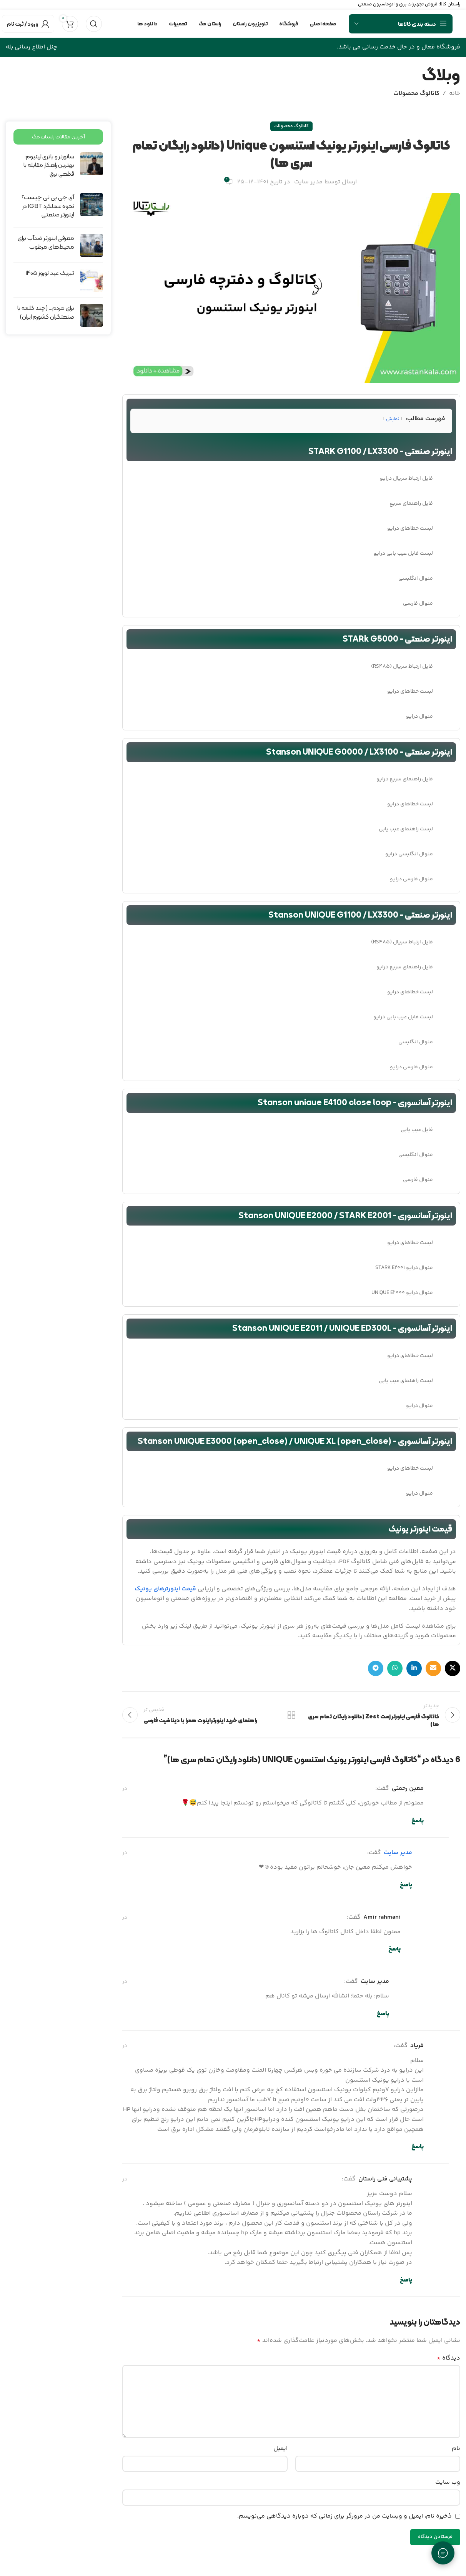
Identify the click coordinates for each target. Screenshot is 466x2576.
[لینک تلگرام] (375, 1668)
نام (456, 2448)
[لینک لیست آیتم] (291, 478)
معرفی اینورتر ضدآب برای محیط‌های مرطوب (46, 242)
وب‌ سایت (447, 2482)
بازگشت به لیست (291, 1715)
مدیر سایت (308, 182)
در (124, 1788)
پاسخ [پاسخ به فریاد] (417, 2147)
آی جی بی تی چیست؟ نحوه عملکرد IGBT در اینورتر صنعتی (48, 206)
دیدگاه (448, 2358)
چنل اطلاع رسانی (35, 47)
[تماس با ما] (442, 2552)
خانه (454, 93)
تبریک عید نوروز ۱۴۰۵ (50, 273)
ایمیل (280, 2448)
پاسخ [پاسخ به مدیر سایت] (406, 1885)
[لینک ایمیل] (433, 1668)
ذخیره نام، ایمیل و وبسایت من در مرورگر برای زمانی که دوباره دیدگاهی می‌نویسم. (344, 2516)
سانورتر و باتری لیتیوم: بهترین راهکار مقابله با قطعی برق (48, 165)
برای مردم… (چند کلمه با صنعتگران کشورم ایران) (45, 312)
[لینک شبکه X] (452, 1668)
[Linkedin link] (414, 1668)
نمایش (392, 419)
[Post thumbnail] (91, 166)
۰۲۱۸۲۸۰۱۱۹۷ (18, 4)
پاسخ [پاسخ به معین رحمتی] (417, 1821)
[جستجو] (94, 24)
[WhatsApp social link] (395, 1668)
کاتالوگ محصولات (416, 93)
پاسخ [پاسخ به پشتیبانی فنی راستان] (406, 2280)
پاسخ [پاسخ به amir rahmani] (394, 1949)
